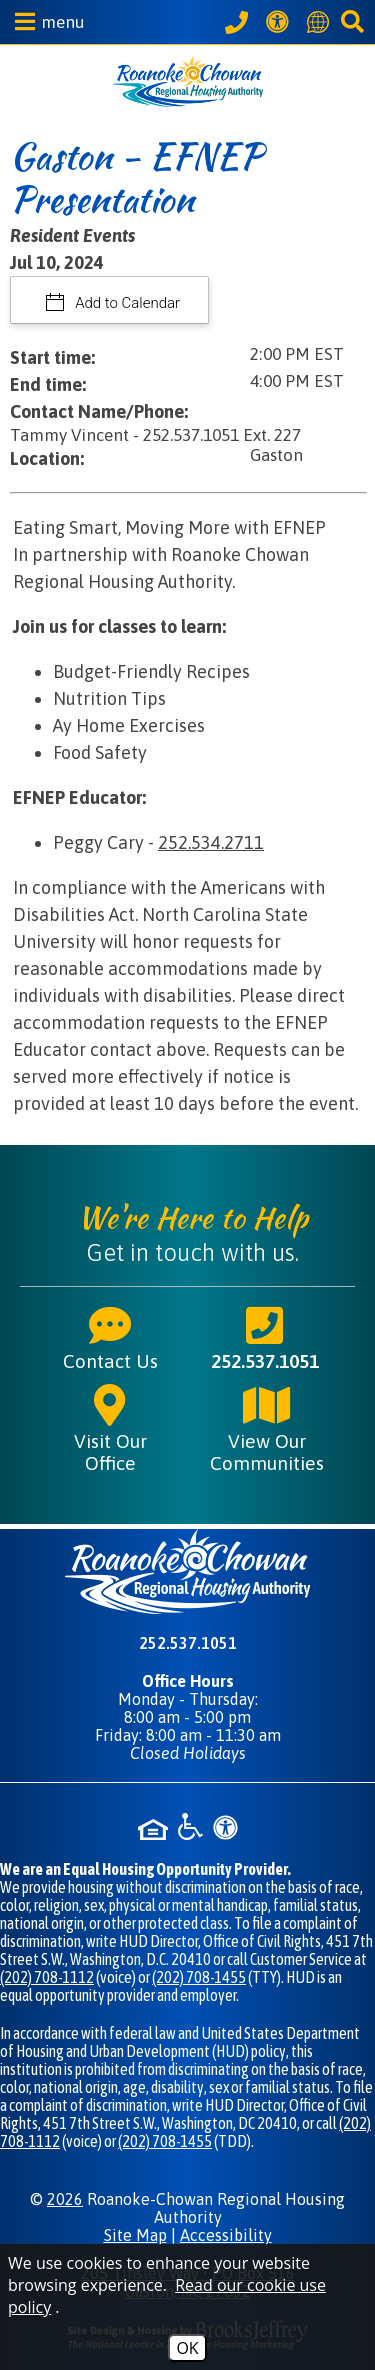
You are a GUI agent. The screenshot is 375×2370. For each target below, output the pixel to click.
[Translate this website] (321, 22)
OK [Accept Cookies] (187, 2348)
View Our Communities (267, 1428)
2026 (65, 2199)
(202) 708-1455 (199, 1977)
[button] (45, 21)
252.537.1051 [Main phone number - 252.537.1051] (265, 1337)
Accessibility (226, 2235)
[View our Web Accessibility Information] (280, 21)
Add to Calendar (126, 303)
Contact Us (110, 1337)
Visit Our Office (110, 1428)
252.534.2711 (211, 842)
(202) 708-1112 (47, 1977)
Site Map (135, 2235)
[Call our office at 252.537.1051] (239, 22)
